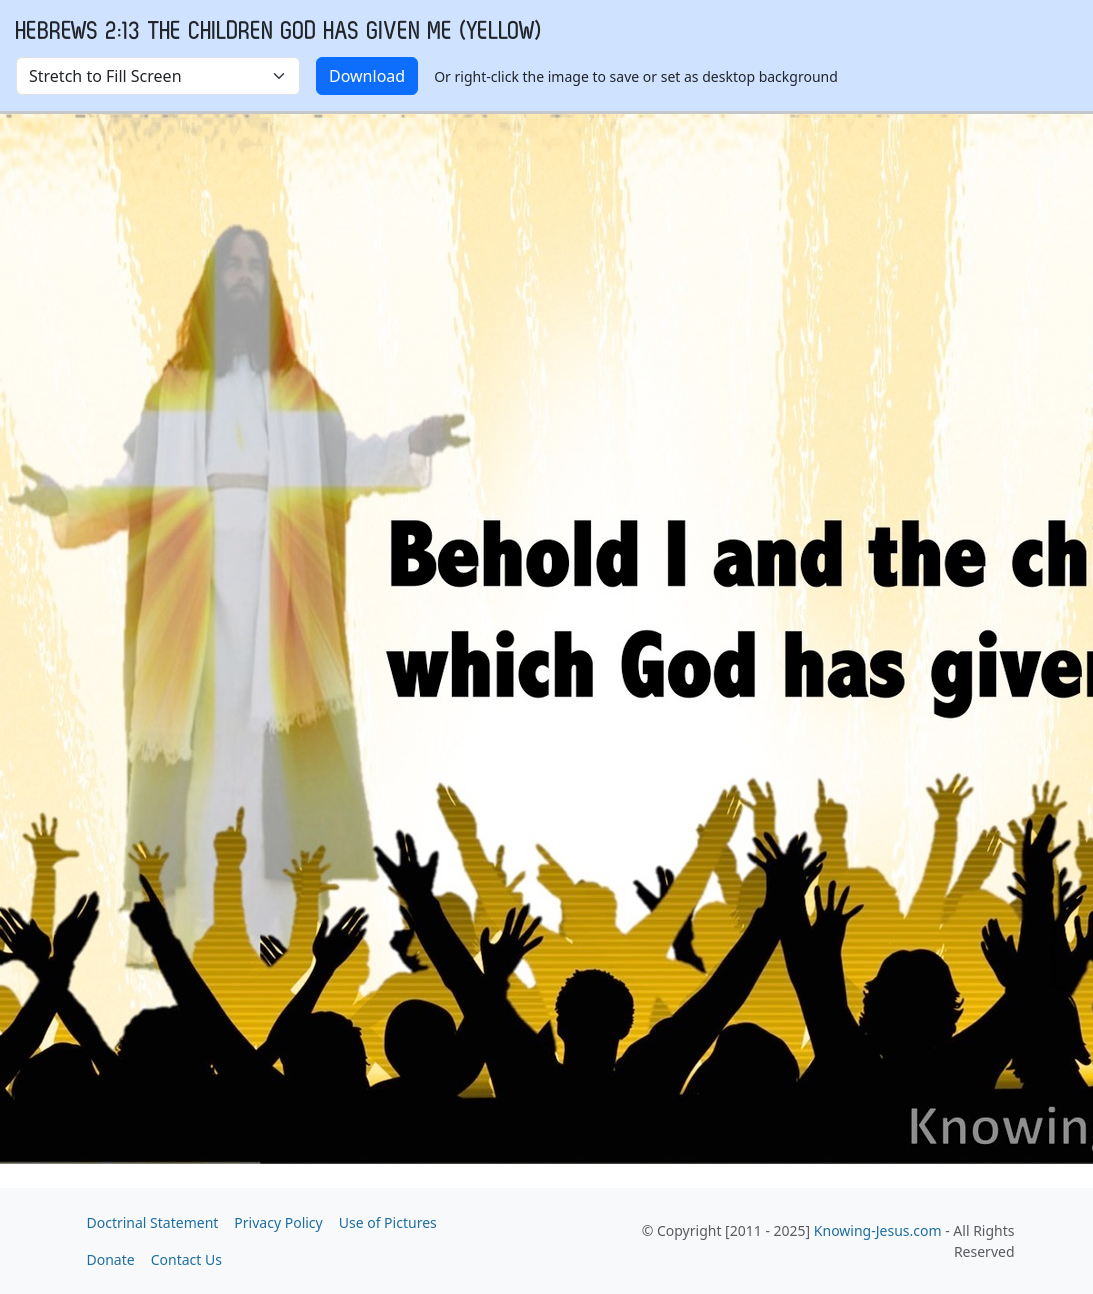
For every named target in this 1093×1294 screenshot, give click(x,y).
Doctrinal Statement (153, 1222)
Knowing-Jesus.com (878, 1230)
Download (367, 76)
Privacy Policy (278, 1222)
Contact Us (186, 1259)
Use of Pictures (388, 1222)
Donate (111, 1259)
